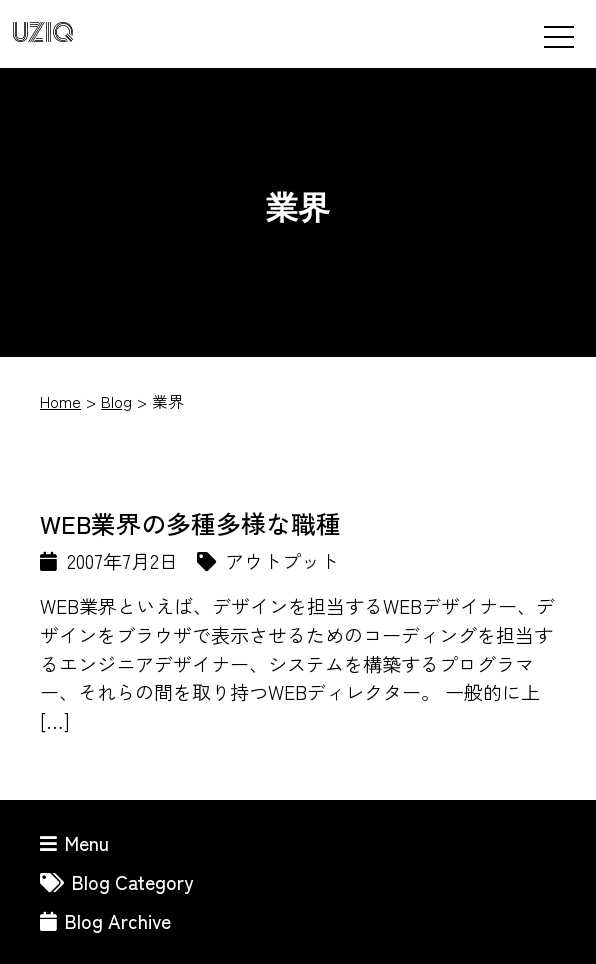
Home (60, 401)
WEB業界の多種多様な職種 (190, 523)
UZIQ (43, 33)
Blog (116, 401)
